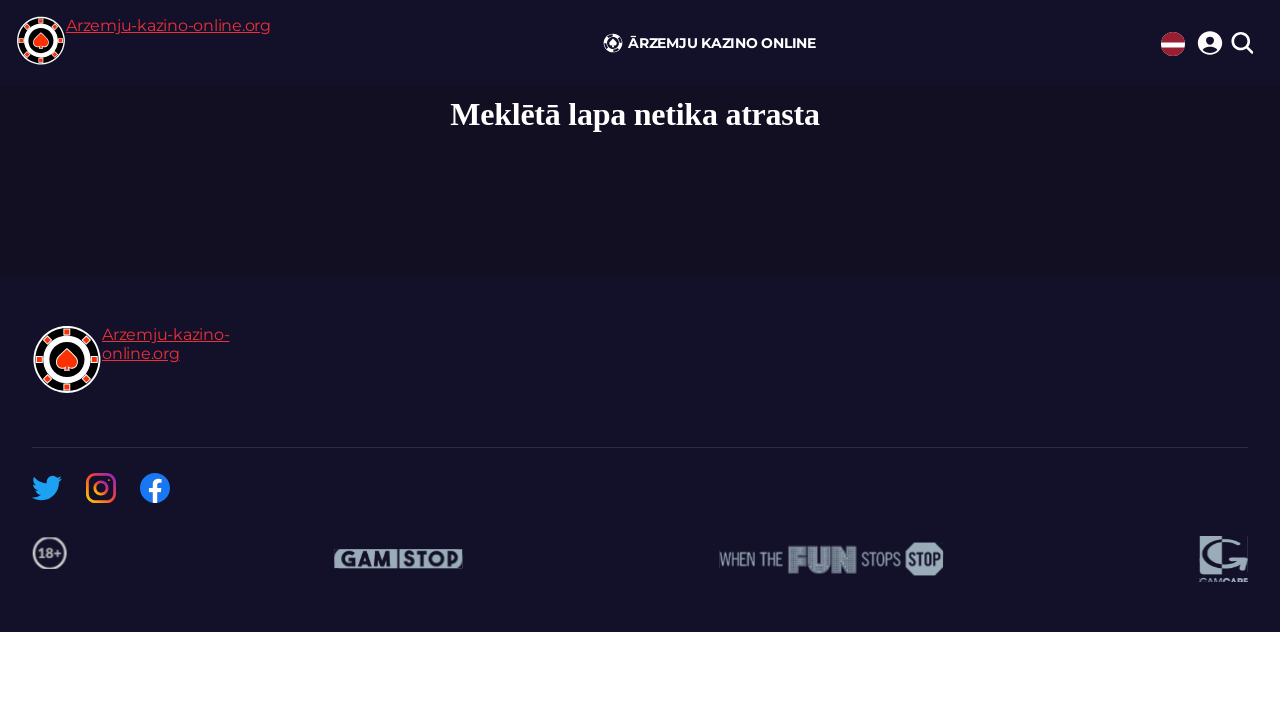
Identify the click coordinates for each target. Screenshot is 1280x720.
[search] (1241, 44)
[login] (1207, 40)
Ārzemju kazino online (722, 43)
